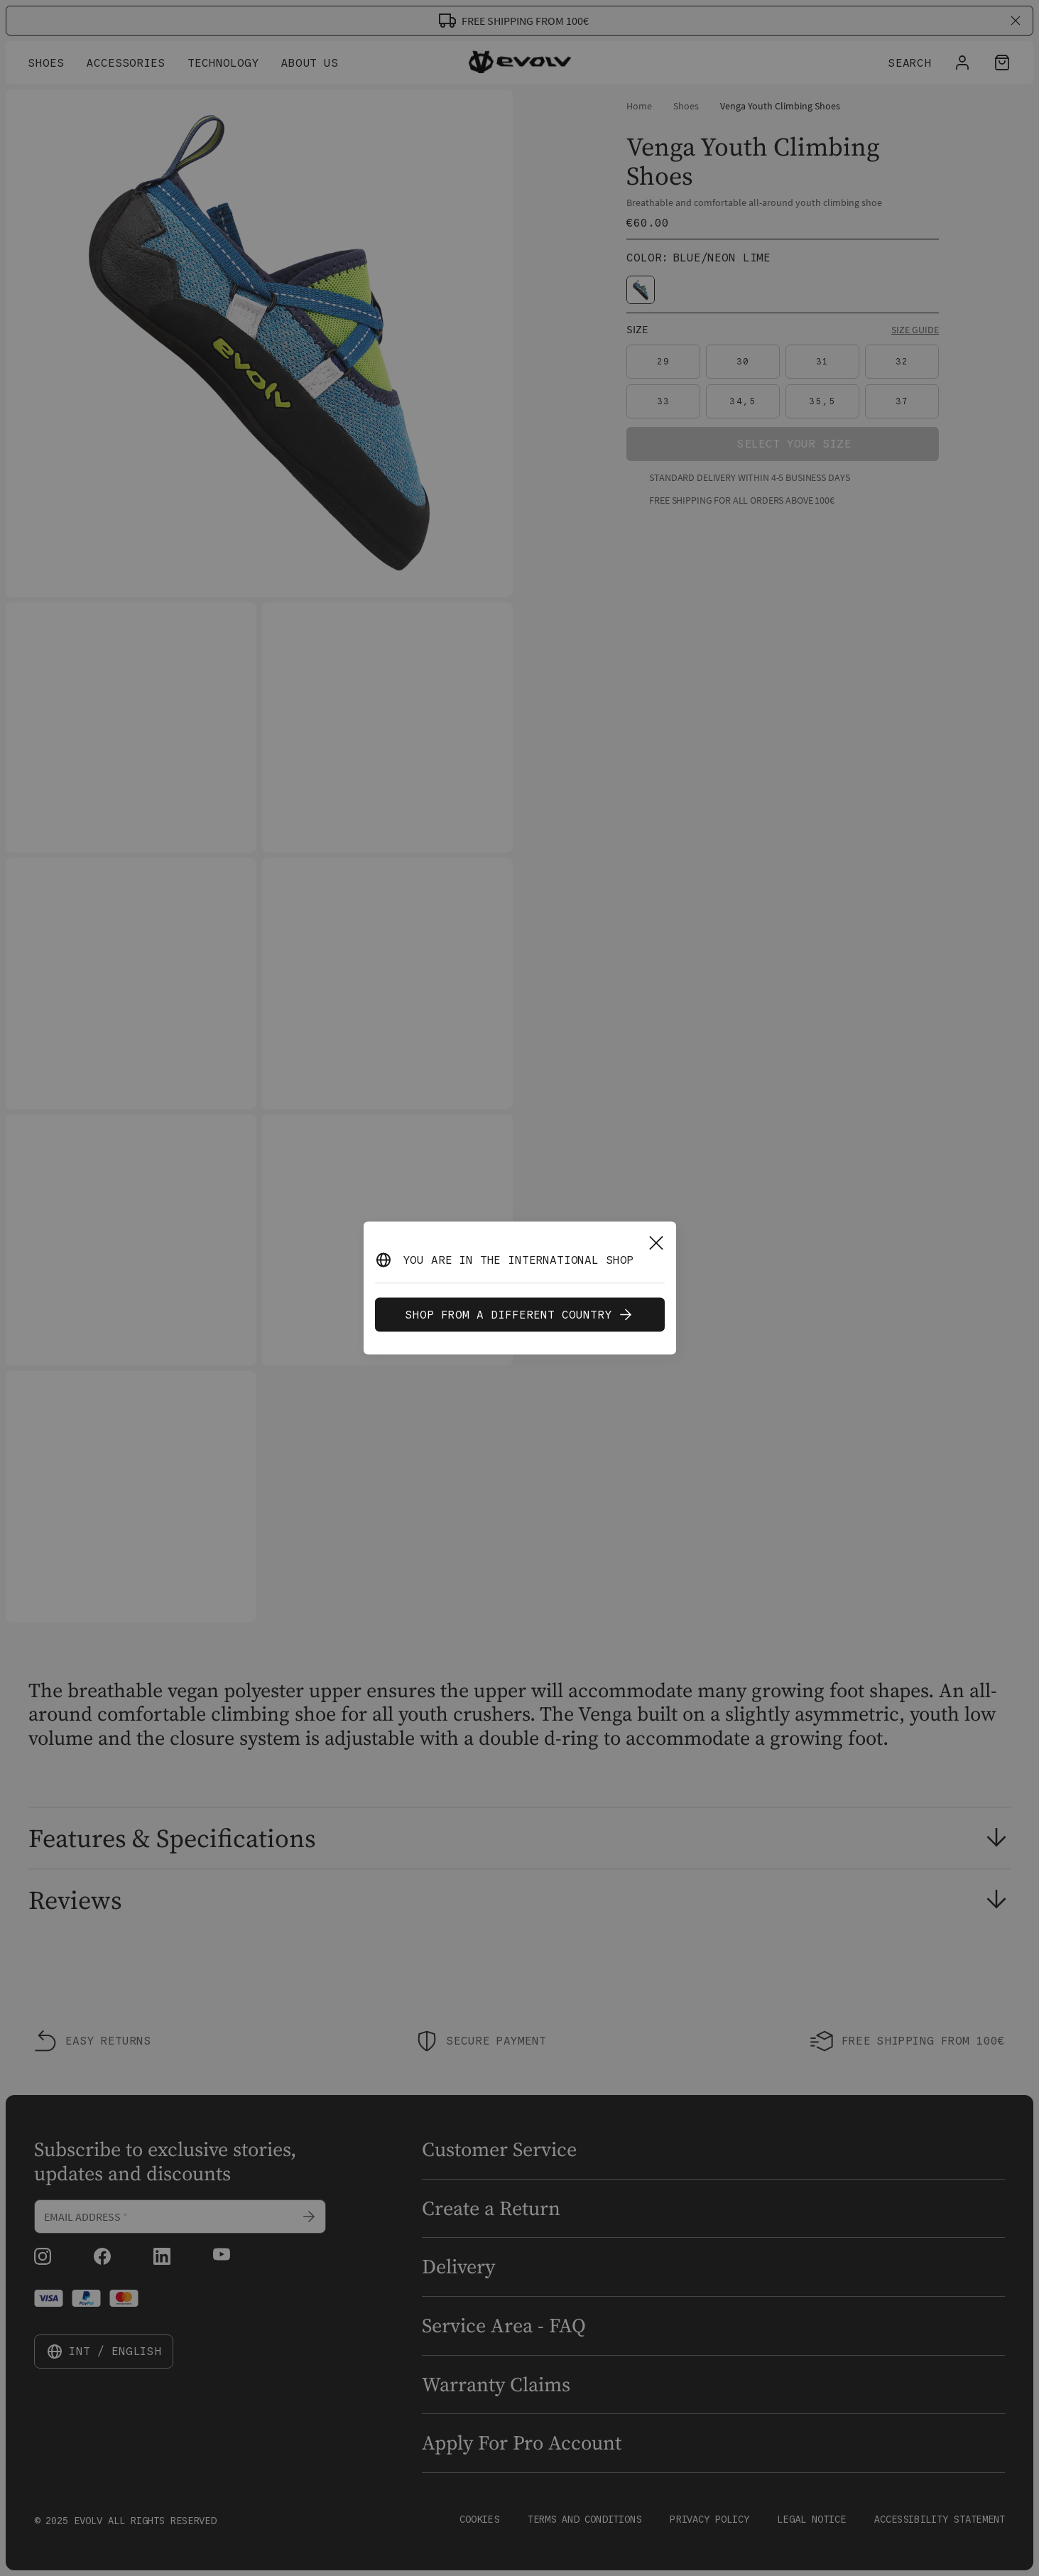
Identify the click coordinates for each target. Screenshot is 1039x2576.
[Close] (656, 1243)
